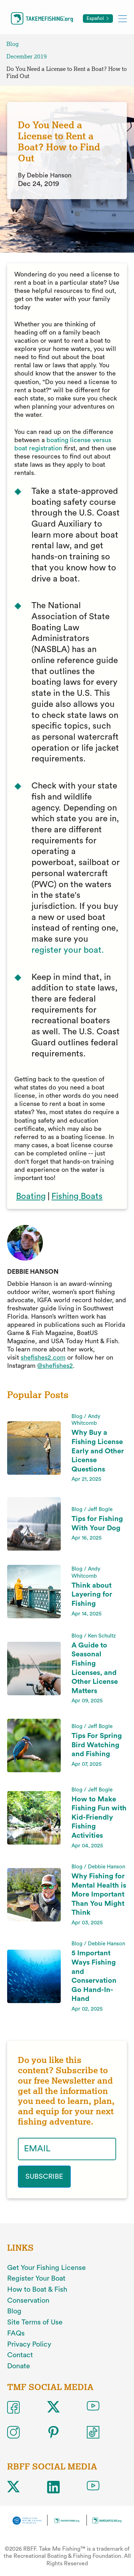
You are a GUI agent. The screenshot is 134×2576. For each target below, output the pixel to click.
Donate (18, 2366)
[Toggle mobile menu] (122, 18)
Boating (31, 1196)
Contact (20, 2355)
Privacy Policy (29, 2344)
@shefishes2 (55, 1365)
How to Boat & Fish (37, 2289)
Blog (12, 44)
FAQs (16, 2333)
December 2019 (26, 56)
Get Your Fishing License (46, 2267)
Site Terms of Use (35, 2322)
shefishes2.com (43, 1357)
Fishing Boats (77, 1196)
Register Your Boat (36, 2278)
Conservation (28, 2300)
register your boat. (67, 950)
